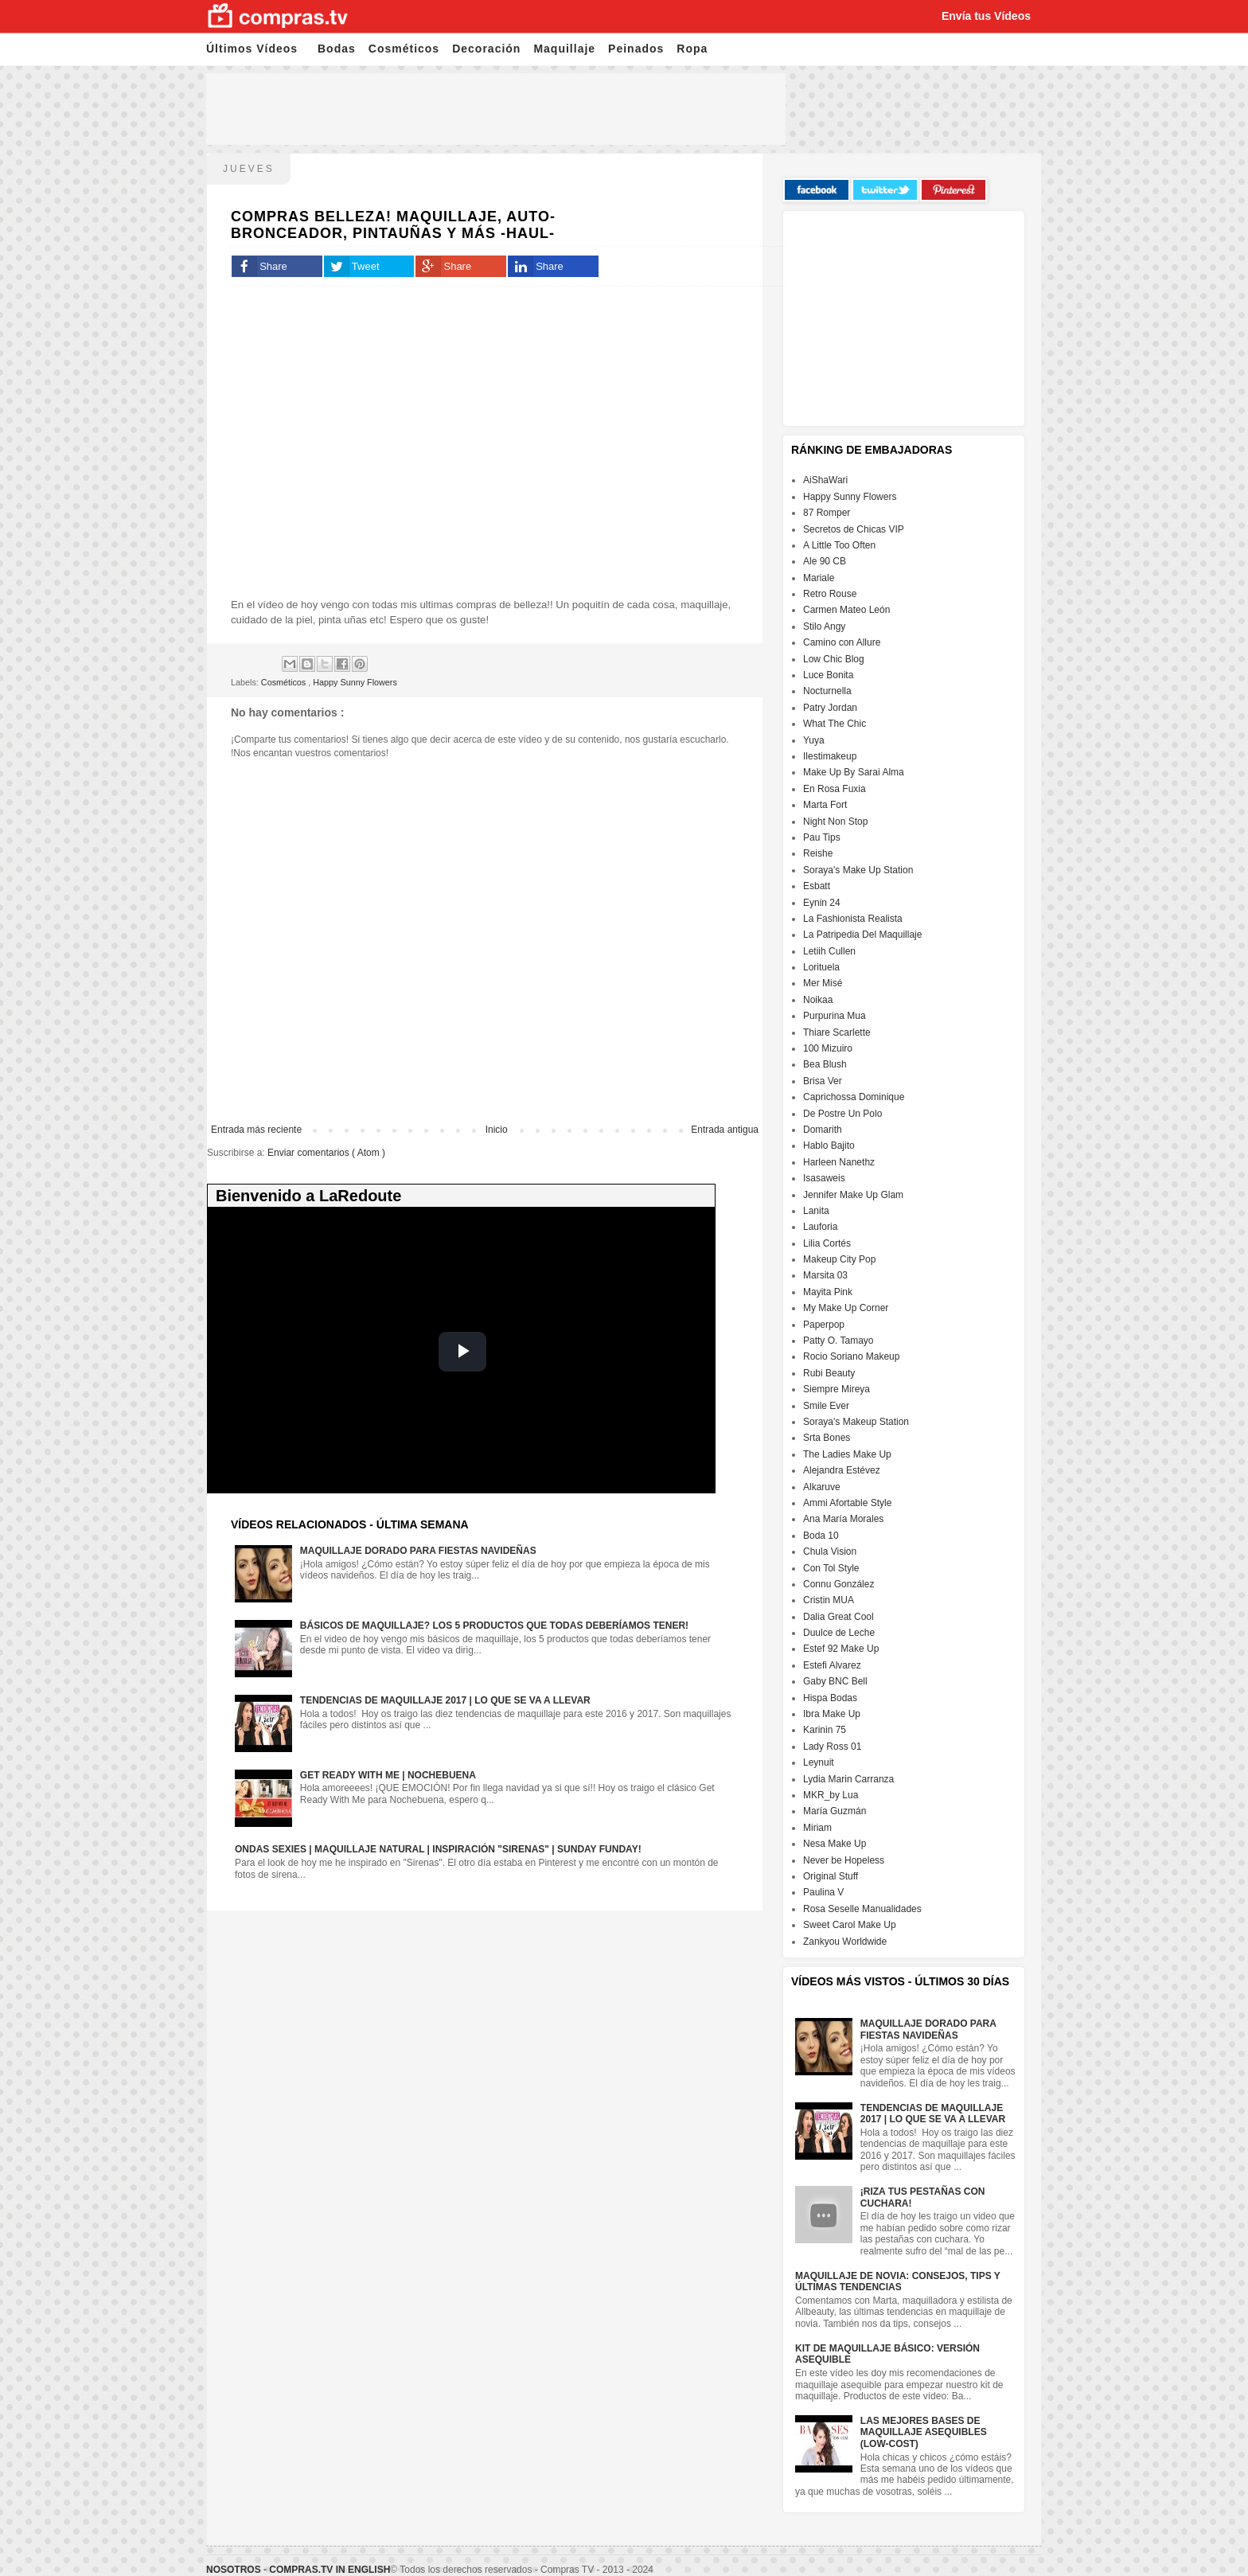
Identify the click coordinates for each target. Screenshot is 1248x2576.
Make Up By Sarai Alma (853, 772)
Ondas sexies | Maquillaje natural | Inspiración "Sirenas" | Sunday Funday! (438, 1849)
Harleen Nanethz (839, 1162)
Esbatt (816, 886)
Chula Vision (829, 1551)
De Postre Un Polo (842, 1113)
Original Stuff (830, 1876)
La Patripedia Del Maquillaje (862, 934)
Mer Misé (822, 983)
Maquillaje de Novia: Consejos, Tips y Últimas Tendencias (897, 2281)
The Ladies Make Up (847, 1454)
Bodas (337, 48)
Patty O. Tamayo (838, 1340)
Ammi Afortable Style (847, 1503)
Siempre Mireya (836, 1389)
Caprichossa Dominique (853, 1097)
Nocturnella (827, 691)
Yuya (814, 740)
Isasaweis (824, 1178)
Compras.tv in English (329, 2569)
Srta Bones (826, 1437)
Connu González (838, 1584)
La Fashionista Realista (853, 918)
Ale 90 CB (824, 561)
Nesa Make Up (834, 1843)
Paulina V (823, 1892)
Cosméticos (404, 48)
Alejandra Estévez (841, 1470)
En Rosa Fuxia (834, 788)
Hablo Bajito (829, 1145)
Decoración (486, 48)
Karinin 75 (824, 1729)
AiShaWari (825, 480)
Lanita (816, 1210)
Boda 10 (821, 1535)
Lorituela (821, 967)
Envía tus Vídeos (986, 16)
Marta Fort (825, 804)
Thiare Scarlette (837, 1032)
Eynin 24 (821, 902)
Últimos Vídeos (252, 48)
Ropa (692, 48)
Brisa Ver (822, 1081)
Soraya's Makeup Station (856, 1421)
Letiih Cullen (829, 951)
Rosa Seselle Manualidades (862, 1908)
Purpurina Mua (834, 1015)
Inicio (497, 1129)
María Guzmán (834, 1811)
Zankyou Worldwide (845, 1941)
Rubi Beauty (829, 1373)
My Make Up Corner (845, 1307)
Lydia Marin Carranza (848, 1779)
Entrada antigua (725, 1129)
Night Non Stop (835, 821)
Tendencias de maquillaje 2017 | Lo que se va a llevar (445, 1700)
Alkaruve (821, 1487)
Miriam (817, 1827)
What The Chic (834, 723)
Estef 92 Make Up (841, 1648)
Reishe (818, 853)
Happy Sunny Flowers (355, 682)
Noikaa (818, 999)
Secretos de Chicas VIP (853, 529)
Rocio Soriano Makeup (851, 1356)
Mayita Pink (827, 1292)
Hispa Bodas (830, 1698)
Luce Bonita (828, 675)
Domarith (822, 1129)
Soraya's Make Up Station (858, 870)
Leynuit (818, 1762)
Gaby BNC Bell (835, 1681)
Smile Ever (826, 1405)
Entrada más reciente (256, 1129)
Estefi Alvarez (832, 1665)
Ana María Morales (843, 1518)
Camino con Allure (841, 642)
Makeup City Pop (839, 1259)
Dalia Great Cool (838, 1616)
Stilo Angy (824, 626)
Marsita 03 (825, 1275)
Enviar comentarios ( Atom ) (326, 1152)
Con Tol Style (831, 1568)
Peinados (636, 48)
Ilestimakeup (829, 756)
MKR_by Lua (830, 1795)
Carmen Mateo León (846, 609)
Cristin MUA (828, 1600)
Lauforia (820, 1226)
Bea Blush (825, 1064)
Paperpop (823, 1324)
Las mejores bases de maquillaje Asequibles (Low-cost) (923, 2432)
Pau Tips (821, 837)
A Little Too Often (839, 545)
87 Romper (826, 512)
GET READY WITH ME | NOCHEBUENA (388, 1775)
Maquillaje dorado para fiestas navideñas (418, 1550)
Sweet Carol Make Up (849, 1924)
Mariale (818, 578)
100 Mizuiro (827, 1048)
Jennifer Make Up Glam (853, 1194)
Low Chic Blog (833, 659)
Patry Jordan (830, 707)
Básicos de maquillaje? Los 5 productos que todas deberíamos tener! (494, 1625)
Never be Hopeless (843, 1860)
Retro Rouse (829, 593)
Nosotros (233, 2569)
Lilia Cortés (827, 1243)
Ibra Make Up (831, 1713)
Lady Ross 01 (832, 1746)
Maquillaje (564, 48)
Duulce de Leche (839, 1632)
